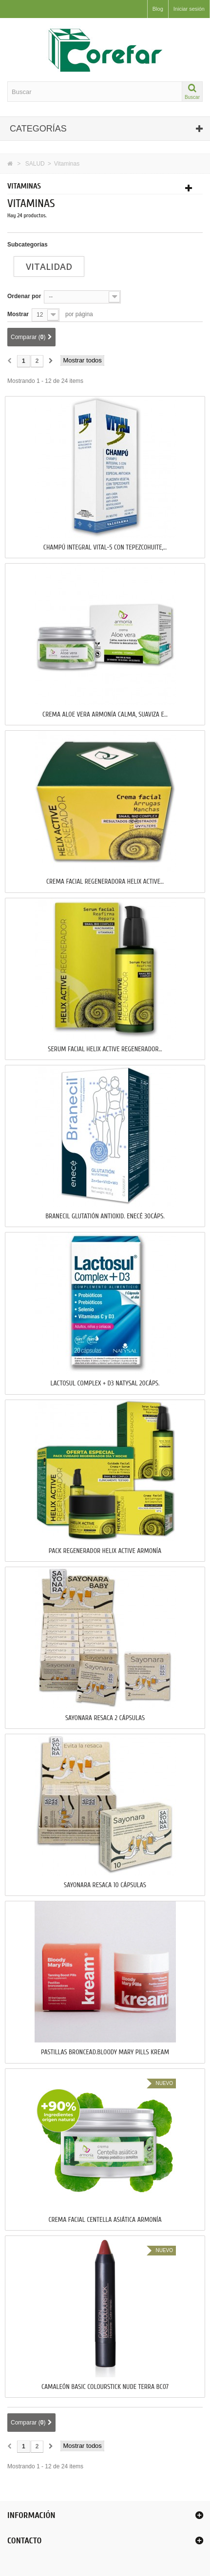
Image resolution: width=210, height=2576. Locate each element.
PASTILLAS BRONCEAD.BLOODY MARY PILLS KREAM (105, 2052)
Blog (158, 9)
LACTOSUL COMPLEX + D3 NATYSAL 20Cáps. (105, 1383)
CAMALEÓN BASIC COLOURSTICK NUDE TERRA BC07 (105, 2387)
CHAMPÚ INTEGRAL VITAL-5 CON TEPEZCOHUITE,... (105, 547)
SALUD (35, 163)
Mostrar (18, 314)
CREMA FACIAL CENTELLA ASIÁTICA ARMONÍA (104, 2220)
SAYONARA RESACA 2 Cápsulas (105, 1718)
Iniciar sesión (189, 9)
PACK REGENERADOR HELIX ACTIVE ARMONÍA (105, 1551)
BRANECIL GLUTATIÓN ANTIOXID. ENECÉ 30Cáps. (105, 1216)
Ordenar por (24, 296)
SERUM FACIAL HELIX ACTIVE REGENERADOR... (105, 1049)
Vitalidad (49, 266)
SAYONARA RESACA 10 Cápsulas (105, 1885)
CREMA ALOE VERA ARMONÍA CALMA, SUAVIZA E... (105, 715)
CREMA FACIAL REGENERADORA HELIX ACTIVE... (105, 882)
